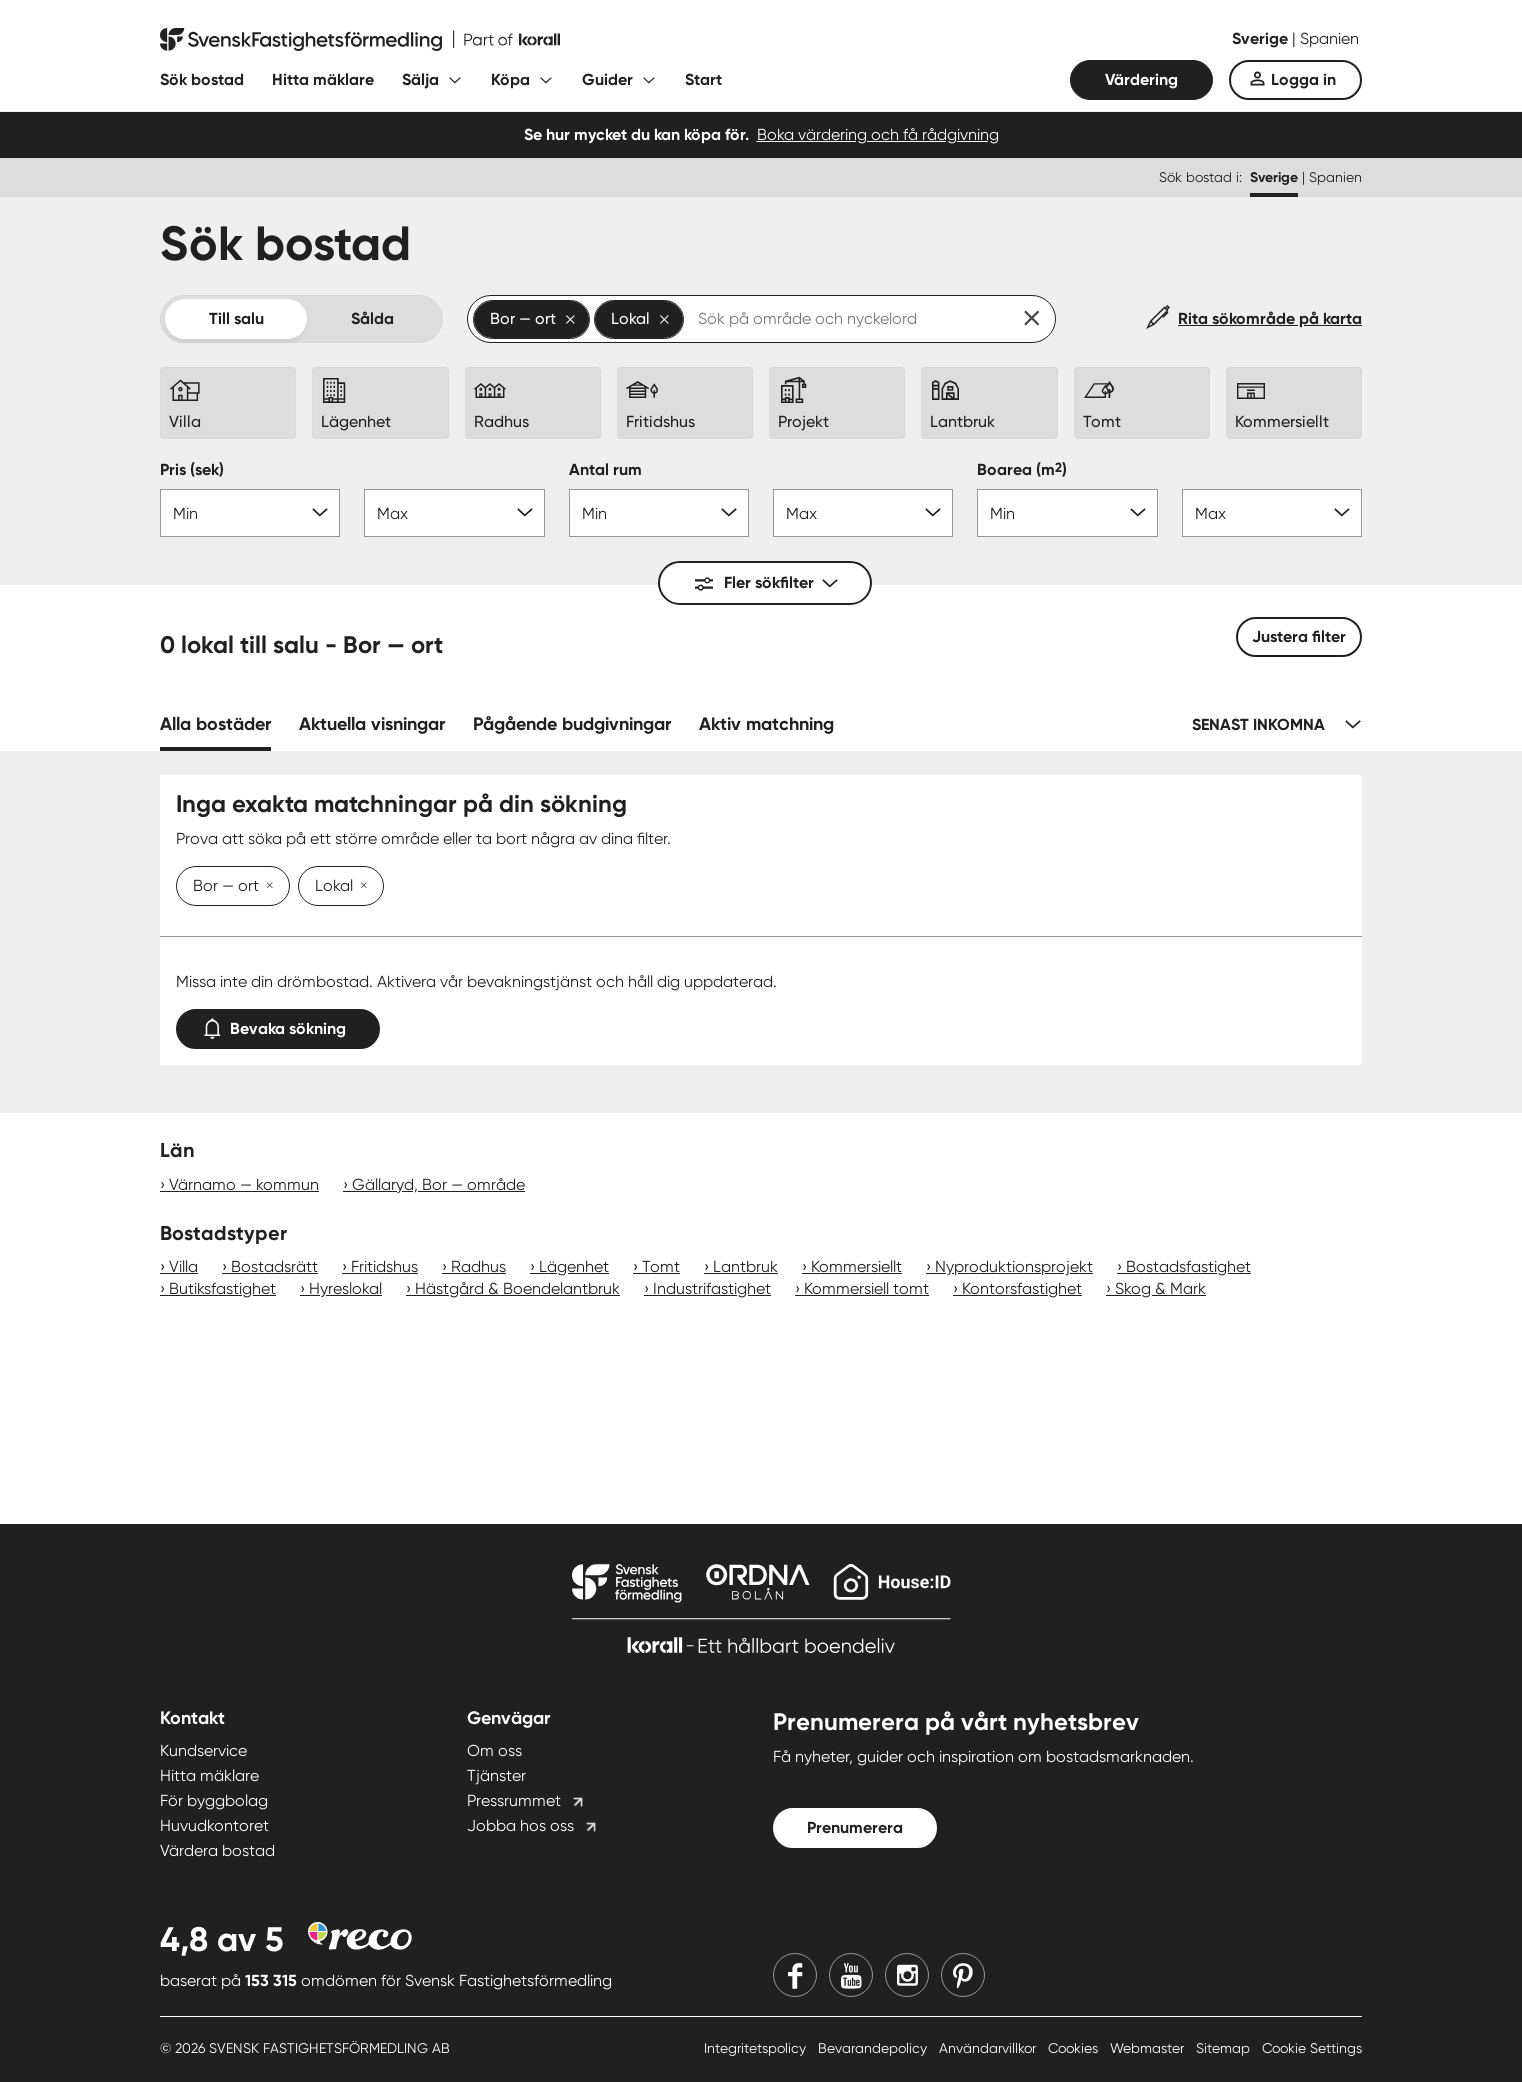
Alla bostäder (215, 724)
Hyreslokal (345, 1288)
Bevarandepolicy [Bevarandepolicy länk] (874, 2048)
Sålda (372, 318)
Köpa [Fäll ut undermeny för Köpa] (510, 79)
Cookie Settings (1312, 2048)
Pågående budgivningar (572, 724)
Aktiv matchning (766, 724)
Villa (183, 1266)
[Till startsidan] (360, 40)
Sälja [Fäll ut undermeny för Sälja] (420, 79)
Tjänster (496, 1775)
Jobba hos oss (520, 1825)
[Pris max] (454, 513)
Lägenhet (574, 1266)
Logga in (1303, 79)
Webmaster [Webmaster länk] (1149, 2048)
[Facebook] (795, 1975)
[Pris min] (250, 513)
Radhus (478, 1266)
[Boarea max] (1272, 513)
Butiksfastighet (222, 1288)
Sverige (1262, 38)
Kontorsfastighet (1022, 1288)
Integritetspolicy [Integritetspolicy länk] (757, 2048)
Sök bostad (202, 79)
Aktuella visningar (372, 724)
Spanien (1329, 38)
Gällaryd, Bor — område (438, 1184)
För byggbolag (214, 1800)
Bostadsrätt (274, 1266)
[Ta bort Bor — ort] (266, 887)
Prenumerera (855, 1827)
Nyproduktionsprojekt (1014, 1266)
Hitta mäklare (323, 79)
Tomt (661, 1266)
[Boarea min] (1067, 513)
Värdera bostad (217, 1850)
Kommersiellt (856, 1266)
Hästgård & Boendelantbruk (517, 1288)
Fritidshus (384, 1266)
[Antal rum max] (863, 513)
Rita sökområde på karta (1270, 318)
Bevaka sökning (278, 1024)
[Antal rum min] (659, 513)
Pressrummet (514, 1800)
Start (703, 79)
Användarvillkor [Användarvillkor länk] (989, 2048)
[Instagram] (907, 1975)
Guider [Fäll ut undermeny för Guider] (607, 79)
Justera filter (1299, 636)
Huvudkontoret (214, 1825)
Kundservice (203, 1750)
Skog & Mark (1160, 1288)
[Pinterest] (963, 1975)
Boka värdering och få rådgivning (878, 134)
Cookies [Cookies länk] (1075, 2048)
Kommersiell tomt (866, 1288)
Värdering (1141, 79)
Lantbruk (745, 1266)
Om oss (494, 1750)
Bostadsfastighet (1188, 1266)
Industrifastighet (712, 1288)
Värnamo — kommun (244, 1184)
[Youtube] (851, 1975)
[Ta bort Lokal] (360, 887)
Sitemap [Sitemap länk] (1225, 2048)
